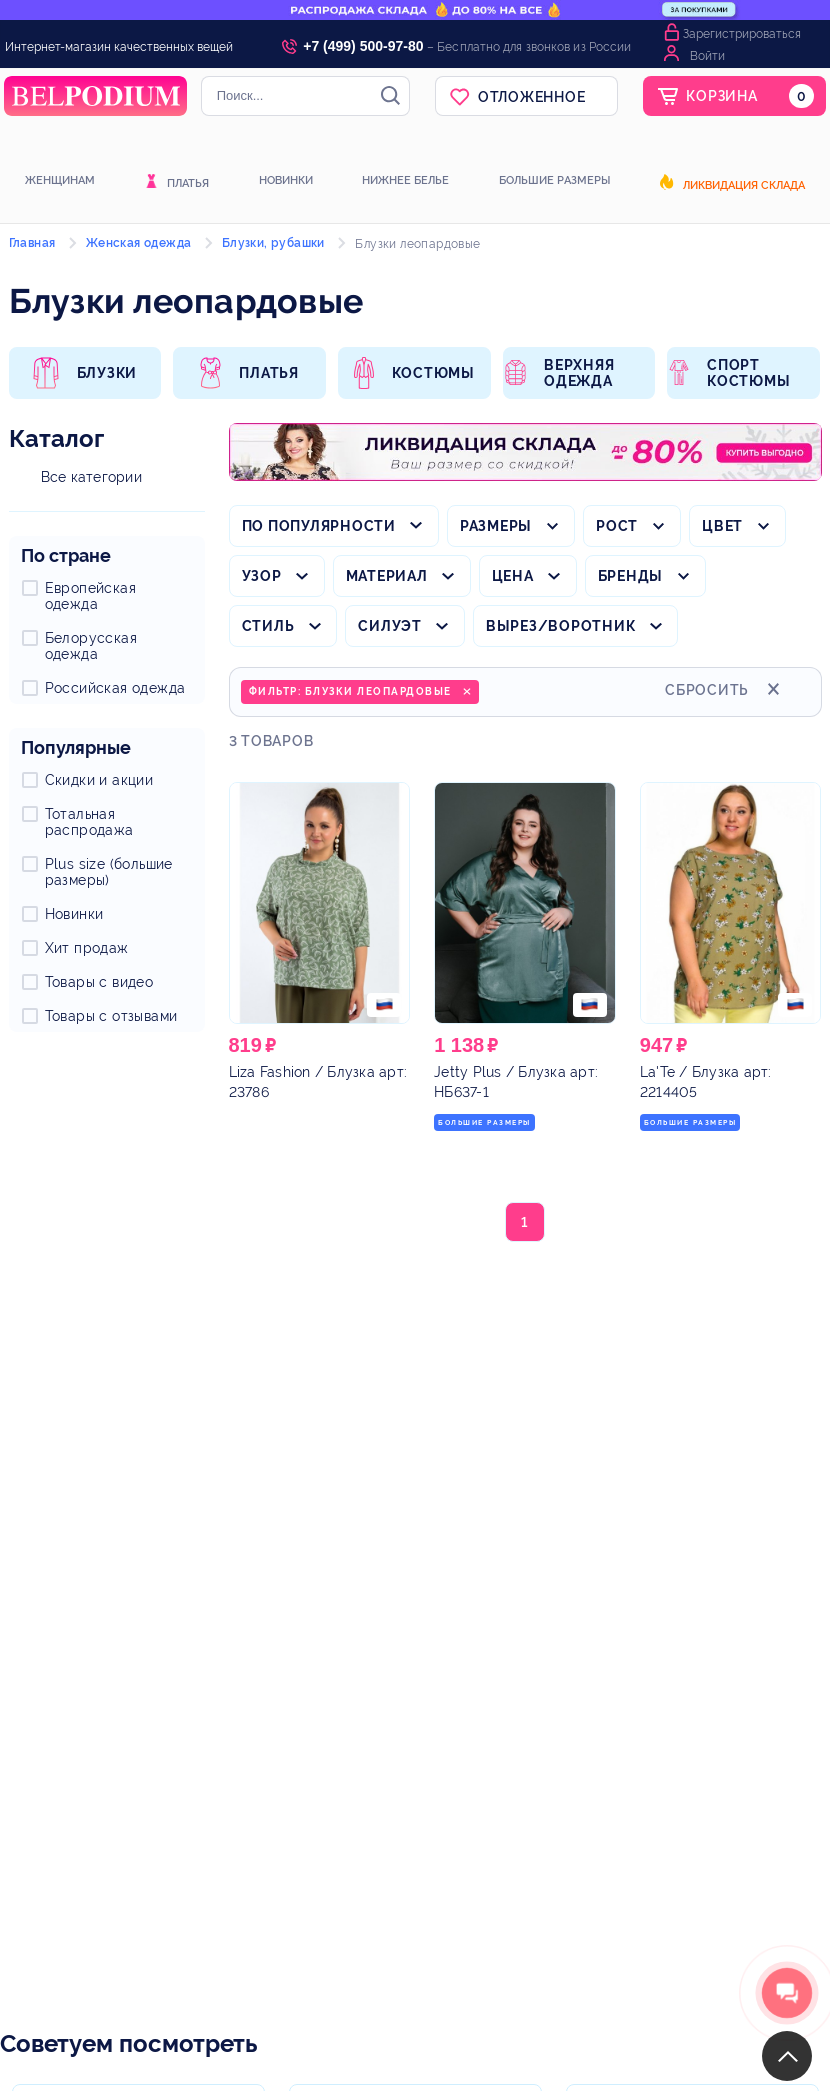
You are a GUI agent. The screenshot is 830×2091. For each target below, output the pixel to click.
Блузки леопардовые (417, 244)
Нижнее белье (405, 180)
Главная (32, 243)
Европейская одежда (90, 596)
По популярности (319, 526)
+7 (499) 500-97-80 (363, 46)
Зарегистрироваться (742, 34)
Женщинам (60, 180)
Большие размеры (554, 180)
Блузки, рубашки (273, 243)
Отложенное (532, 97)
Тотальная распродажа (89, 822)
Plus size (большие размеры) (109, 872)
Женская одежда (139, 243)
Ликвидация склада (744, 186)
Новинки (286, 180)
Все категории (91, 477)
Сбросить (725, 687)
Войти (707, 56)
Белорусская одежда (91, 646)
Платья (188, 184)
